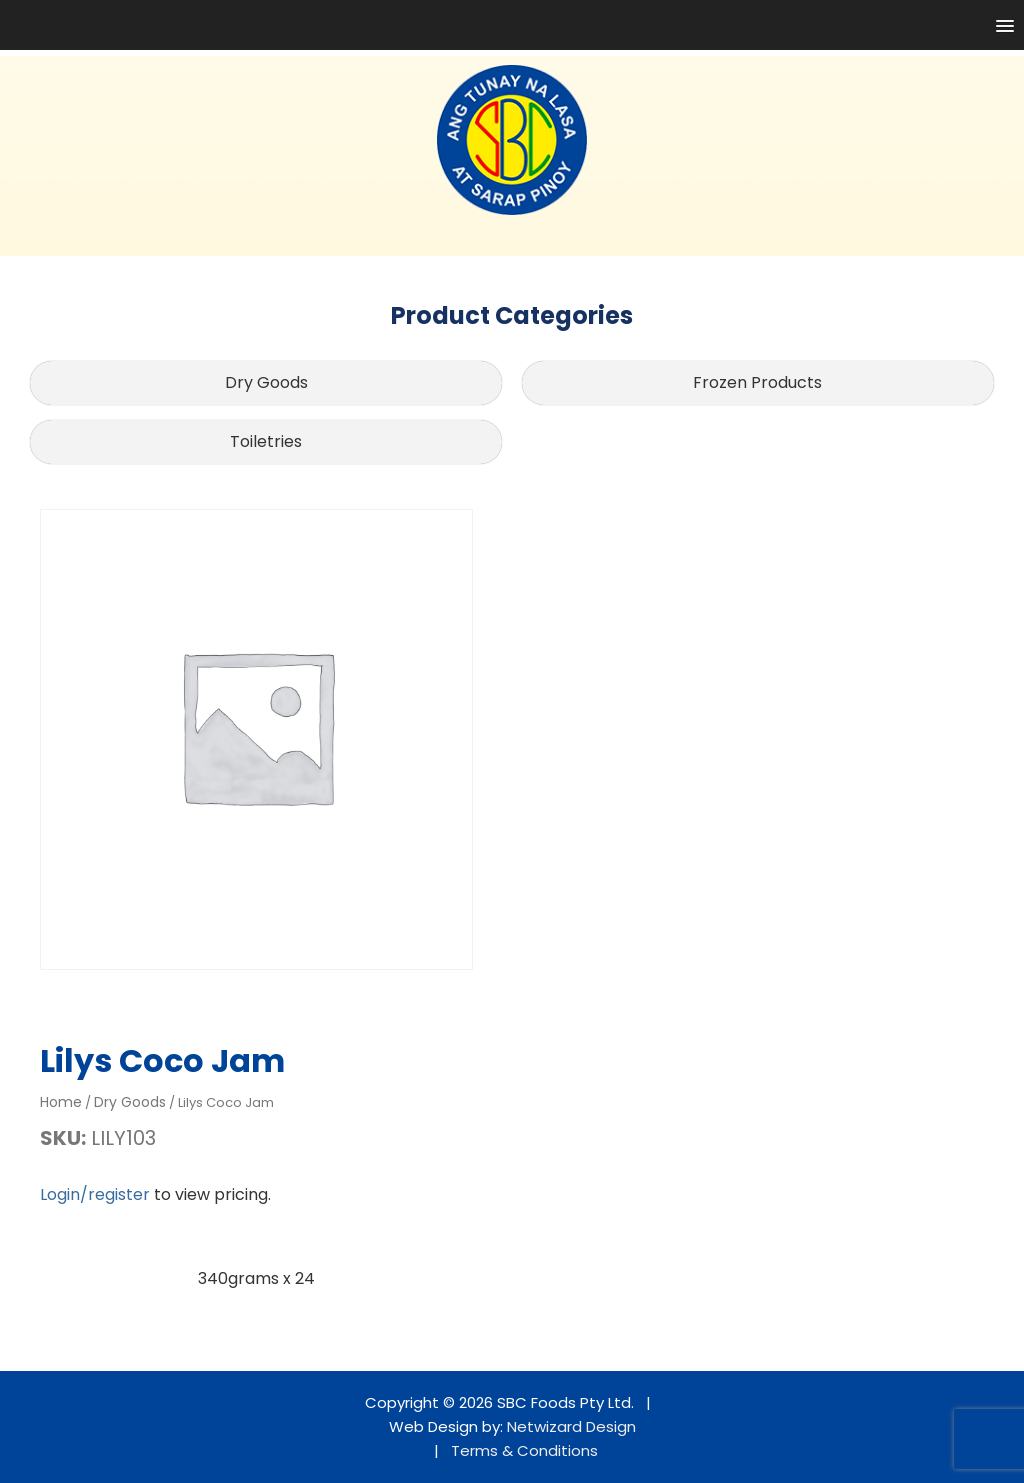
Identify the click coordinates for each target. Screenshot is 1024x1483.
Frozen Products (757, 382)
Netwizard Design (571, 1426)
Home (61, 1102)
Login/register (95, 1194)
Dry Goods (266, 382)
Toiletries (266, 441)
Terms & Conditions (524, 1450)
